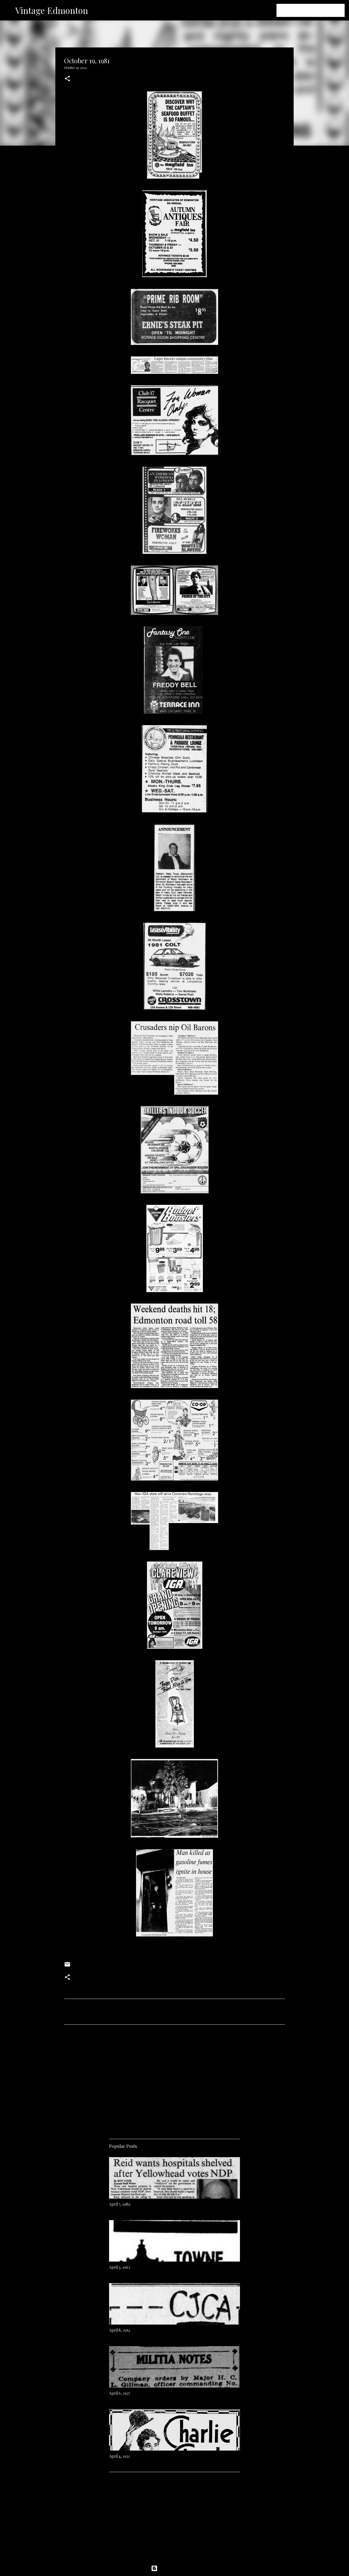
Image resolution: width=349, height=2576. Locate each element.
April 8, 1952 (119, 2330)
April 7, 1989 (119, 2204)
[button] (67, 79)
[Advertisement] (174, 2079)
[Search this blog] (316, 10)
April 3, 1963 (119, 2267)
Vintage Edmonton (51, 10)
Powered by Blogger (174, 2568)
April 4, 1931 (119, 2456)
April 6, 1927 (119, 2393)
